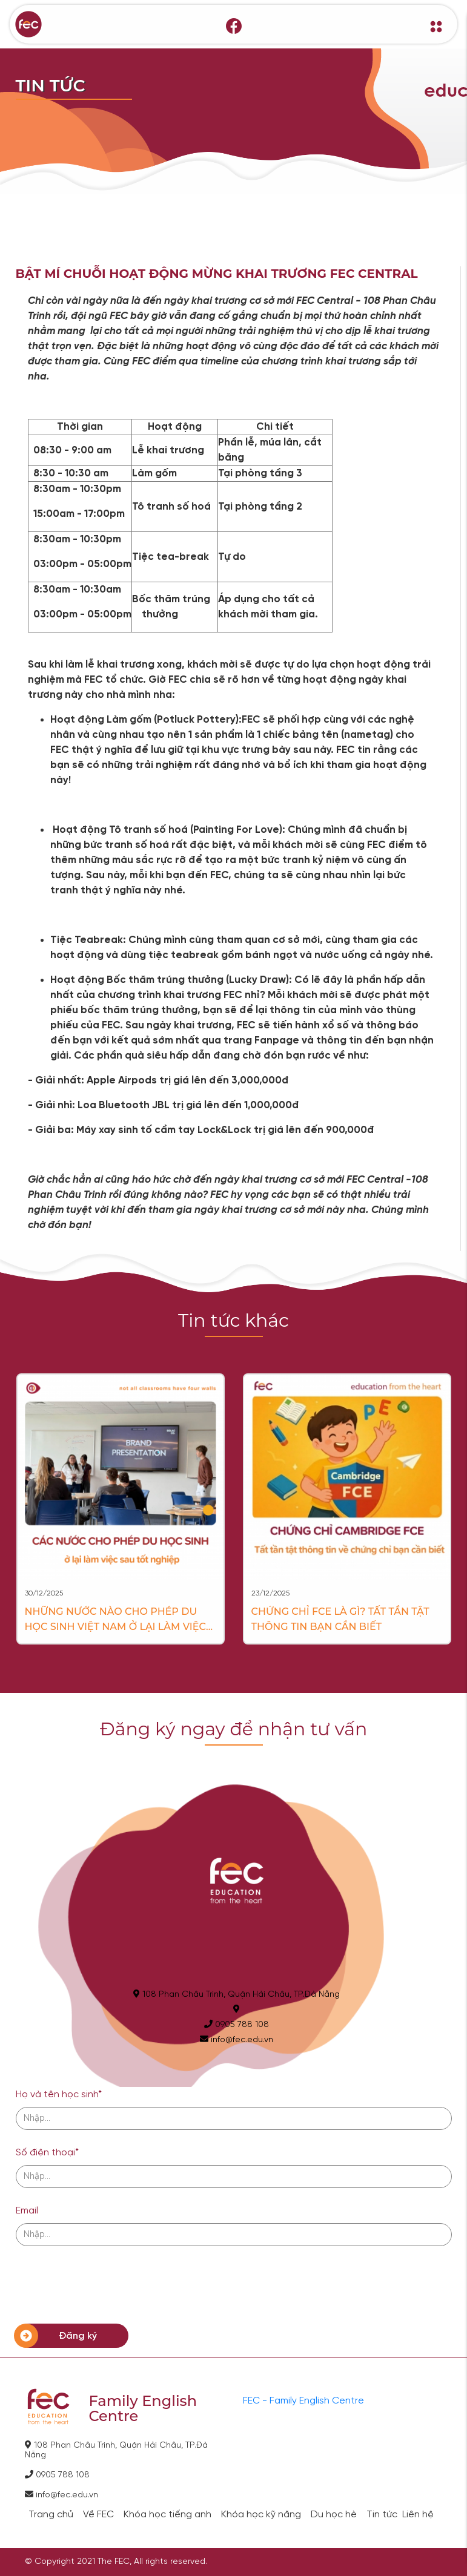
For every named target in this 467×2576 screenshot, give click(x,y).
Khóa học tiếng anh (167, 2515)
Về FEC (98, 2515)
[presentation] (108, 2284)
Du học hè (334, 2515)
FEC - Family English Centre (303, 2401)
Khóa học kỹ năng (261, 2515)
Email (27, 2211)
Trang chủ (50, 2515)
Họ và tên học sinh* (59, 2094)
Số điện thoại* (47, 2152)
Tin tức (381, 2515)
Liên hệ (418, 2515)
